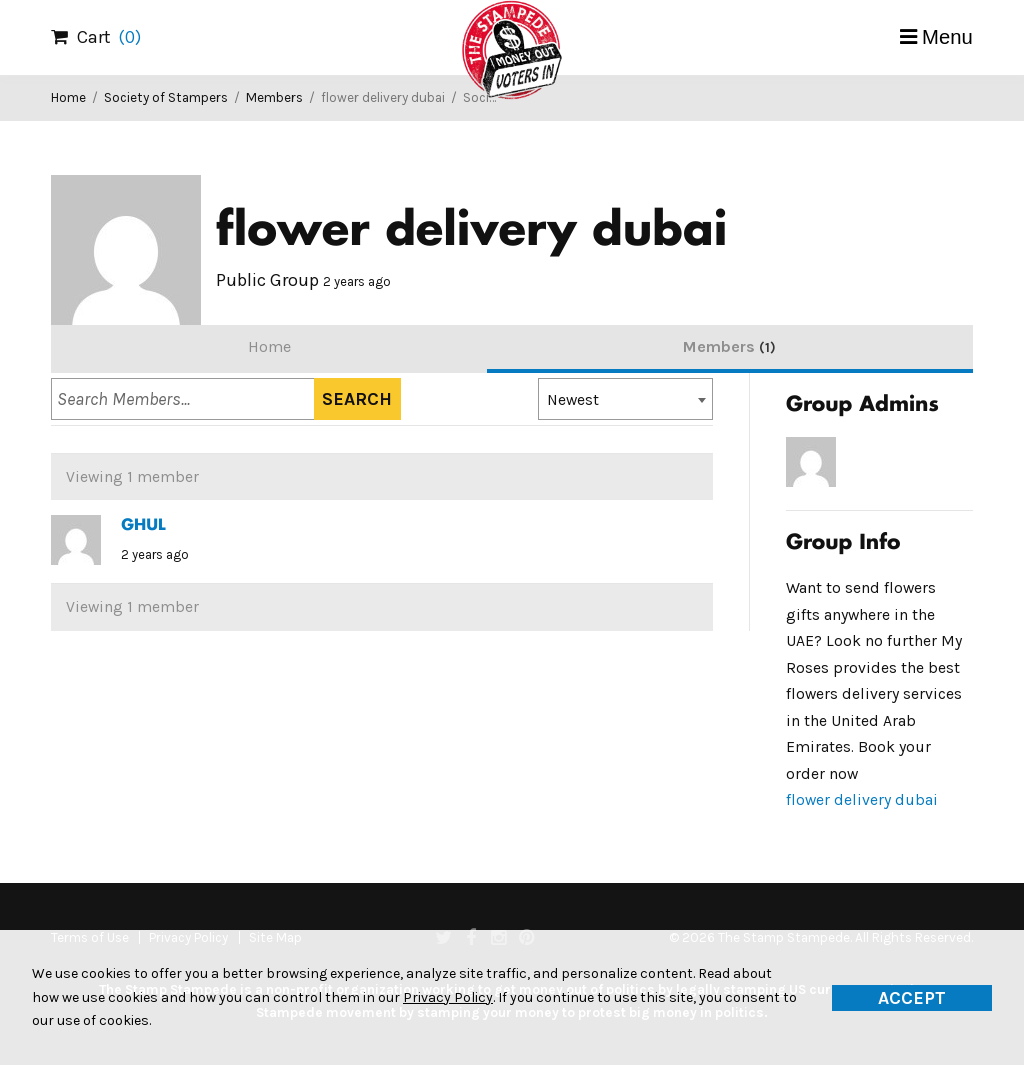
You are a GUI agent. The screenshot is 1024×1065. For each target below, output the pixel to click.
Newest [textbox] (573, 400)
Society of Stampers (166, 97)
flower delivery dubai (862, 800)
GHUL (143, 526)
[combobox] (625, 399)
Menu (947, 37)
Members (274, 97)
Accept (912, 998)
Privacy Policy (448, 997)
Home (68, 97)
